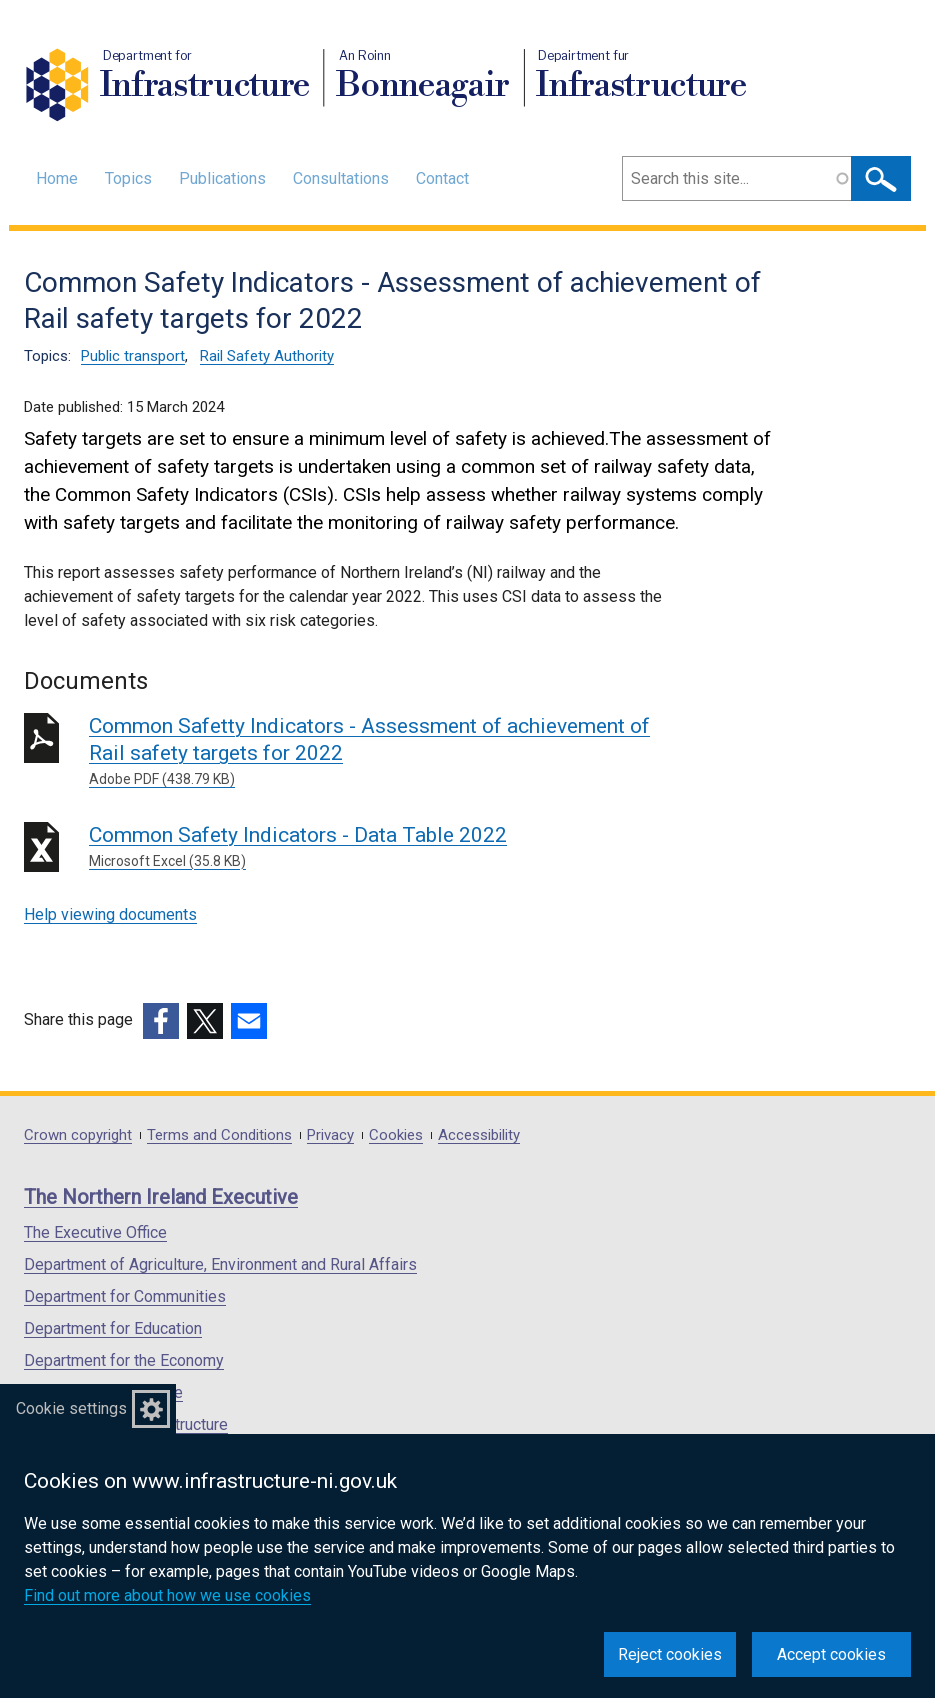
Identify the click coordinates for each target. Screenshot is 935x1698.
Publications (222, 178)
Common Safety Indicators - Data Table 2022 (376, 847)
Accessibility (479, 1135)
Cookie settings (71, 1408)
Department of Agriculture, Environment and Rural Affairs (220, 1264)
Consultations (341, 178)
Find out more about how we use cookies (167, 1595)
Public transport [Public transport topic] (133, 356)
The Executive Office (95, 1232)
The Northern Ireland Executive (161, 1197)
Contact (442, 178)
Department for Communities (125, 1296)
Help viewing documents (110, 914)
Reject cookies (670, 1654)
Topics (128, 178)
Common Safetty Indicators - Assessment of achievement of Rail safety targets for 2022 (376, 752)
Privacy (330, 1135)
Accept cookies (831, 1654)
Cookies (396, 1135)
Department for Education (113, 1328)
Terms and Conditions (219, 1135)
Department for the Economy (124, 1360)
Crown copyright (78, 1135)
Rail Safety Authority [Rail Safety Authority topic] (267, 356)
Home (57, 178)
